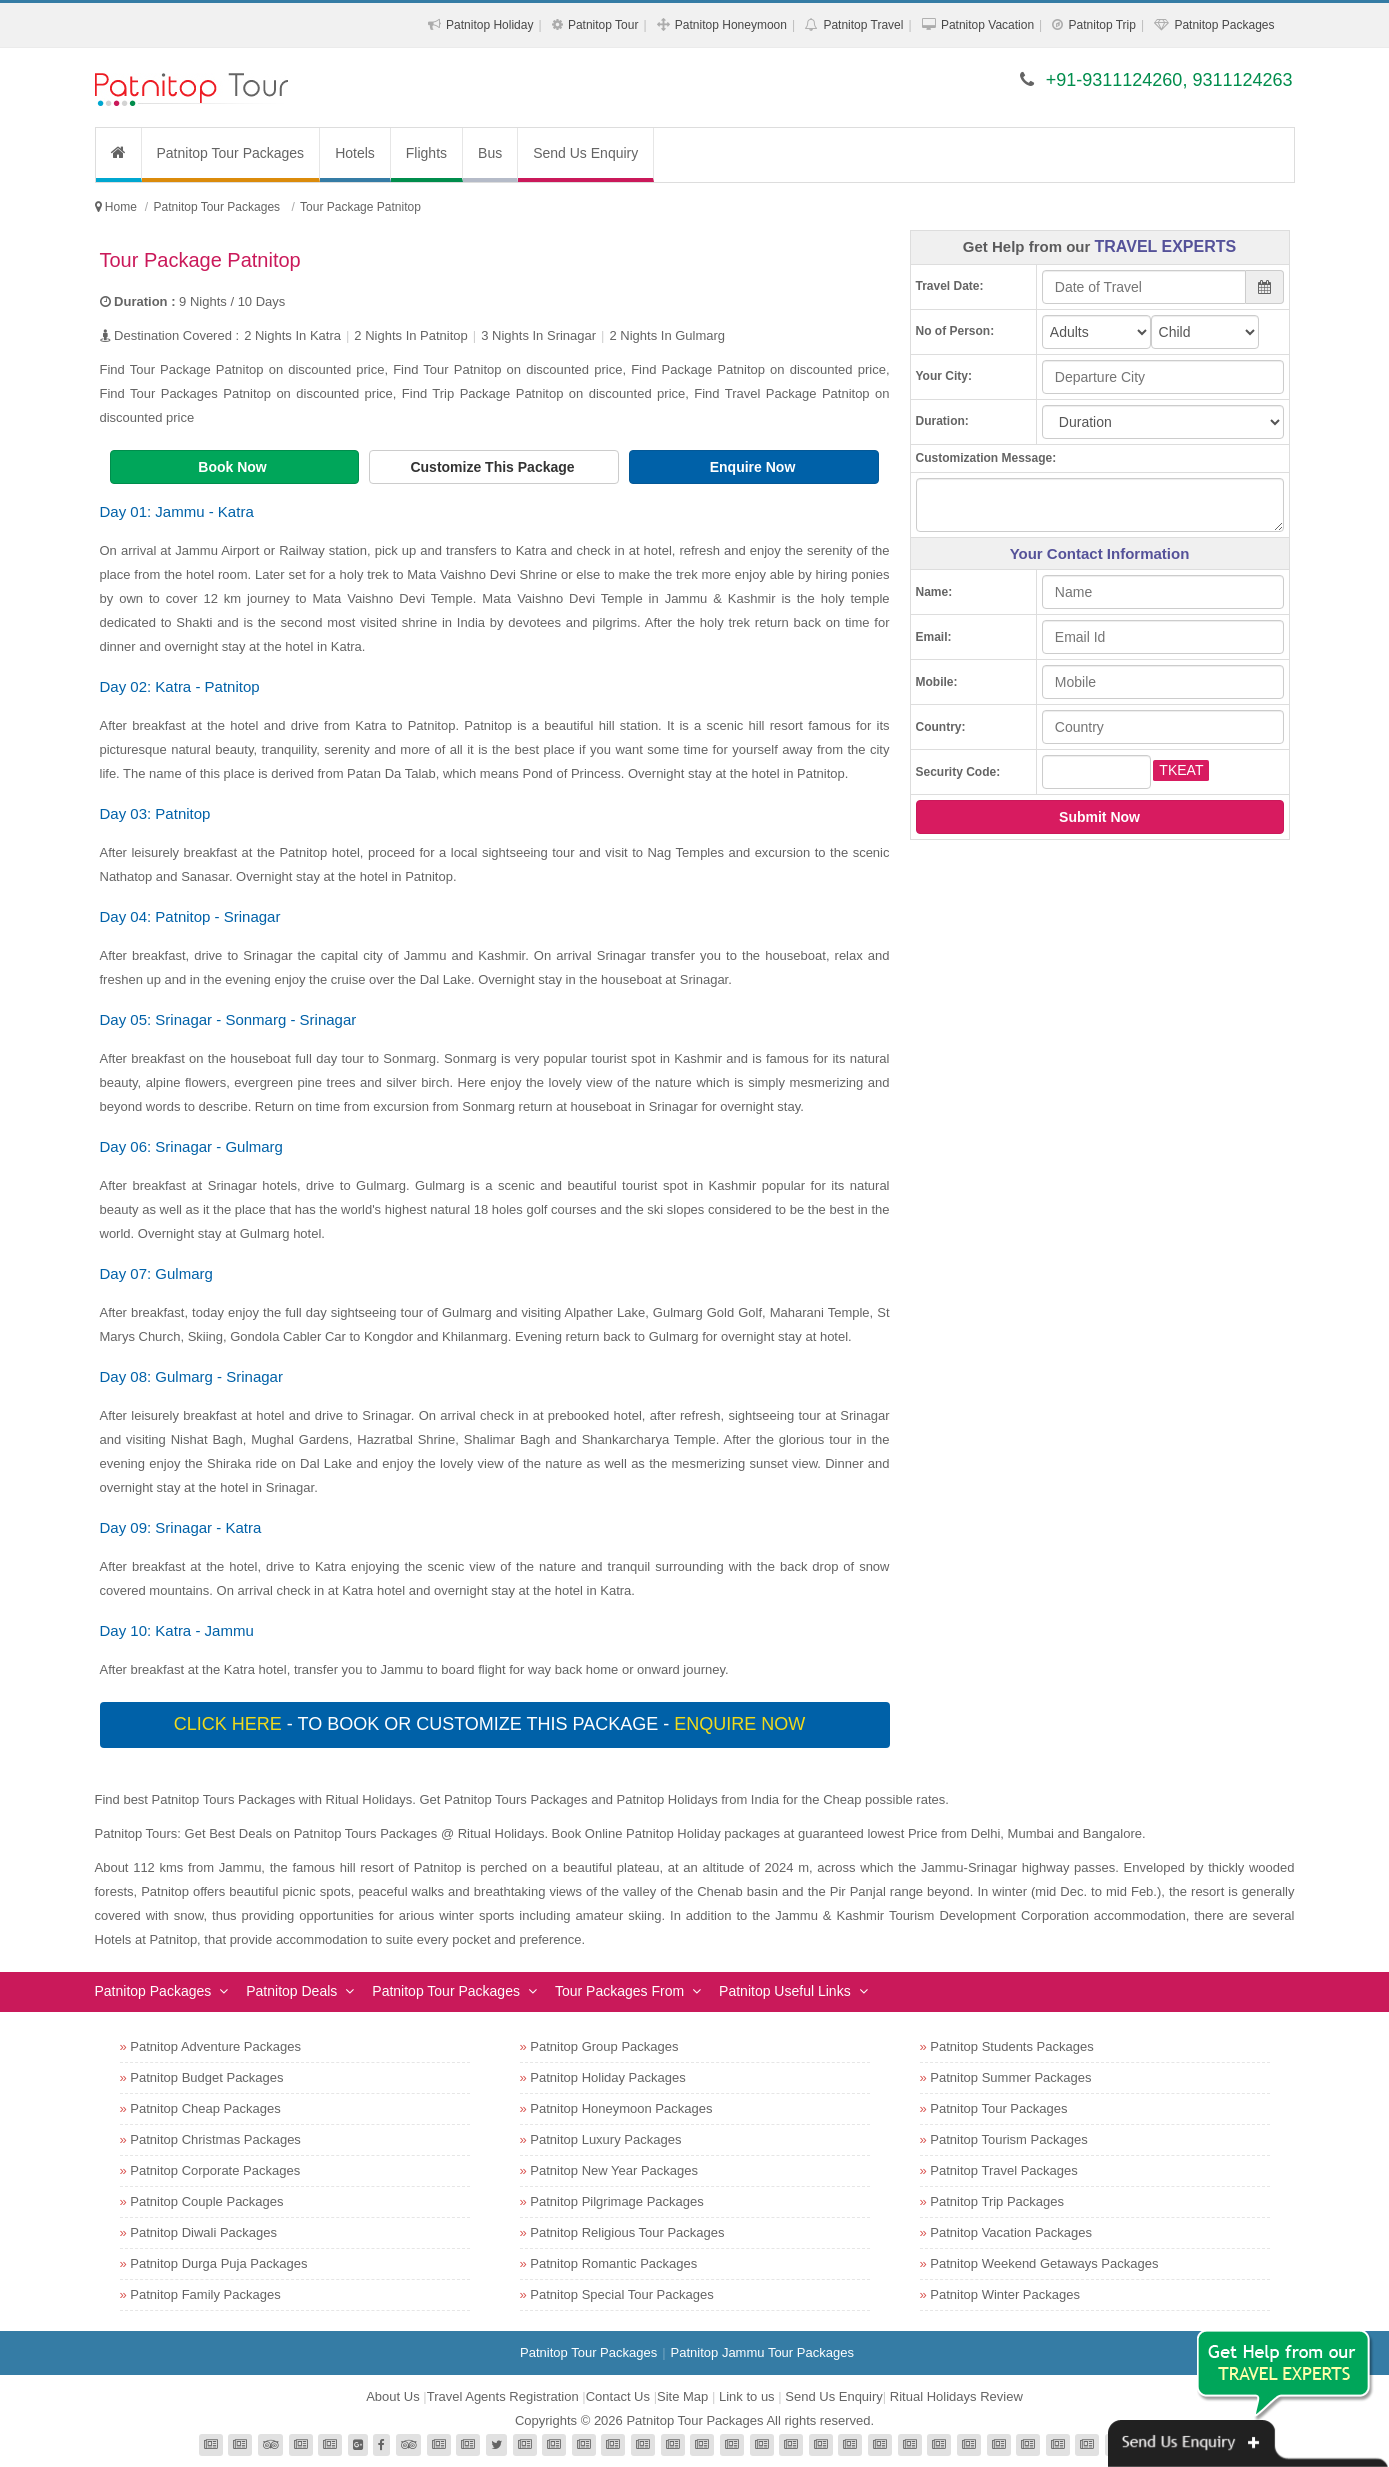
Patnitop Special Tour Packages (621, 2294)
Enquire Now (754, 467)
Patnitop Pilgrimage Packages (616, 2201)
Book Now (234, 467)
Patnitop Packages (1224, 25)
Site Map (682, 2396)
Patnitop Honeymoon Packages (621, 2108)
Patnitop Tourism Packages (1008, 2139)
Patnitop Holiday (489, 25)
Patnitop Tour (603, 25)
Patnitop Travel (863, 25)
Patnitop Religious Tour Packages (627, 2232)
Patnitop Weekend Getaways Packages (1044, 2263)
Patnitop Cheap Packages (205, 2108)
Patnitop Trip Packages (997, 2201)
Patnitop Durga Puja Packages (218, 2263)
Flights (426, 153)
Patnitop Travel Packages (1003, 2170)
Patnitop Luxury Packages (605, 2139)
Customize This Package (494, 467)
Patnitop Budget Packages (206, 2077)
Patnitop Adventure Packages (215, 2046)
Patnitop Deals (291, 1991)
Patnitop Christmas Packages (215, 2139)
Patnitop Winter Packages (1005, 2294)
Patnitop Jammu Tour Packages (762, 2352)
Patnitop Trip (1102, 25)
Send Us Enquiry (585, 153)
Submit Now (1099, 817)
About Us (392, 2396)
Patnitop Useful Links (785, 1991)
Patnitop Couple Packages (206, 2201)
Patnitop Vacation (987, 25)
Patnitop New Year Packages (614, 2170)
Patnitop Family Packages (205, 2294)
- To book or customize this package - (492, 1724)
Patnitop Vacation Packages (1011, 2232)
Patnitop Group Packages (604, 2046)
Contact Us (618, 2396)
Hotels (355, 153)
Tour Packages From (619, 1991)
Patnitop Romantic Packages (613, 2263)
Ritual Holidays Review (956, 2396)
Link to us (747, 2396)
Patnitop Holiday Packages (607, 2077)
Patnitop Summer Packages (1010, 2077)
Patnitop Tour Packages (231, 153)
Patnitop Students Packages (1011, 2046)
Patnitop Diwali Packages (203, 2232)
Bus (490, 153)
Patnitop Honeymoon (731, 25)
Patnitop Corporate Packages (215, 2170)
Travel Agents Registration (503, 2396)
